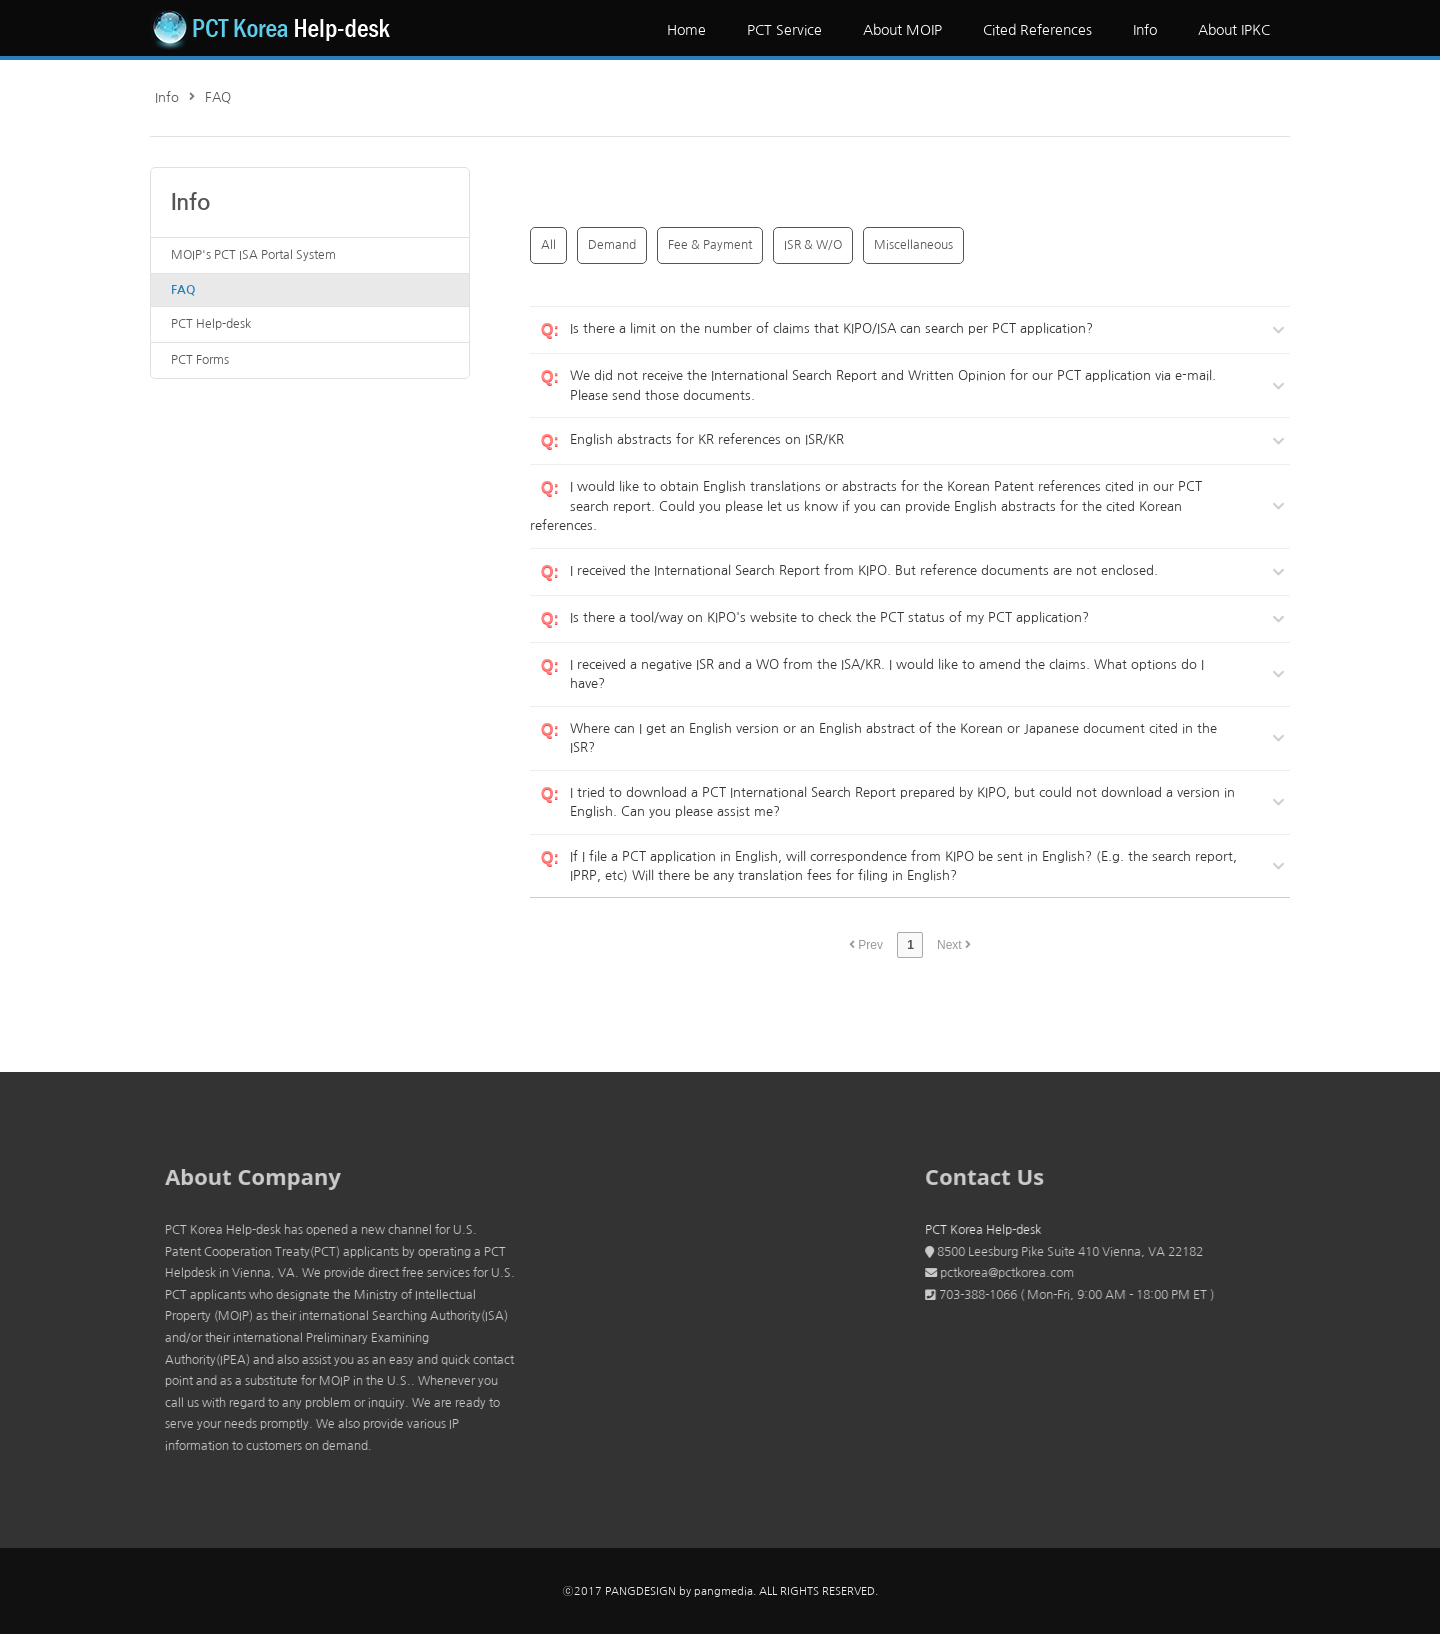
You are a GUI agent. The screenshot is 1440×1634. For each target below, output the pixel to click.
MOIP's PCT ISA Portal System (253, 255)
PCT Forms (200, 360)
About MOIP (902, 30)
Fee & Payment (710, 245)
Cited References (1037, 30)
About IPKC (1234, 30)
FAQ (218, 97)
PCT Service (784, 30)
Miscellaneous (913, 245)
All (548, 245)
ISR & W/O (813, 245)
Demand (612, 245)
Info (1145, 30)
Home (686, 30)
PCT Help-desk (211, 324)
